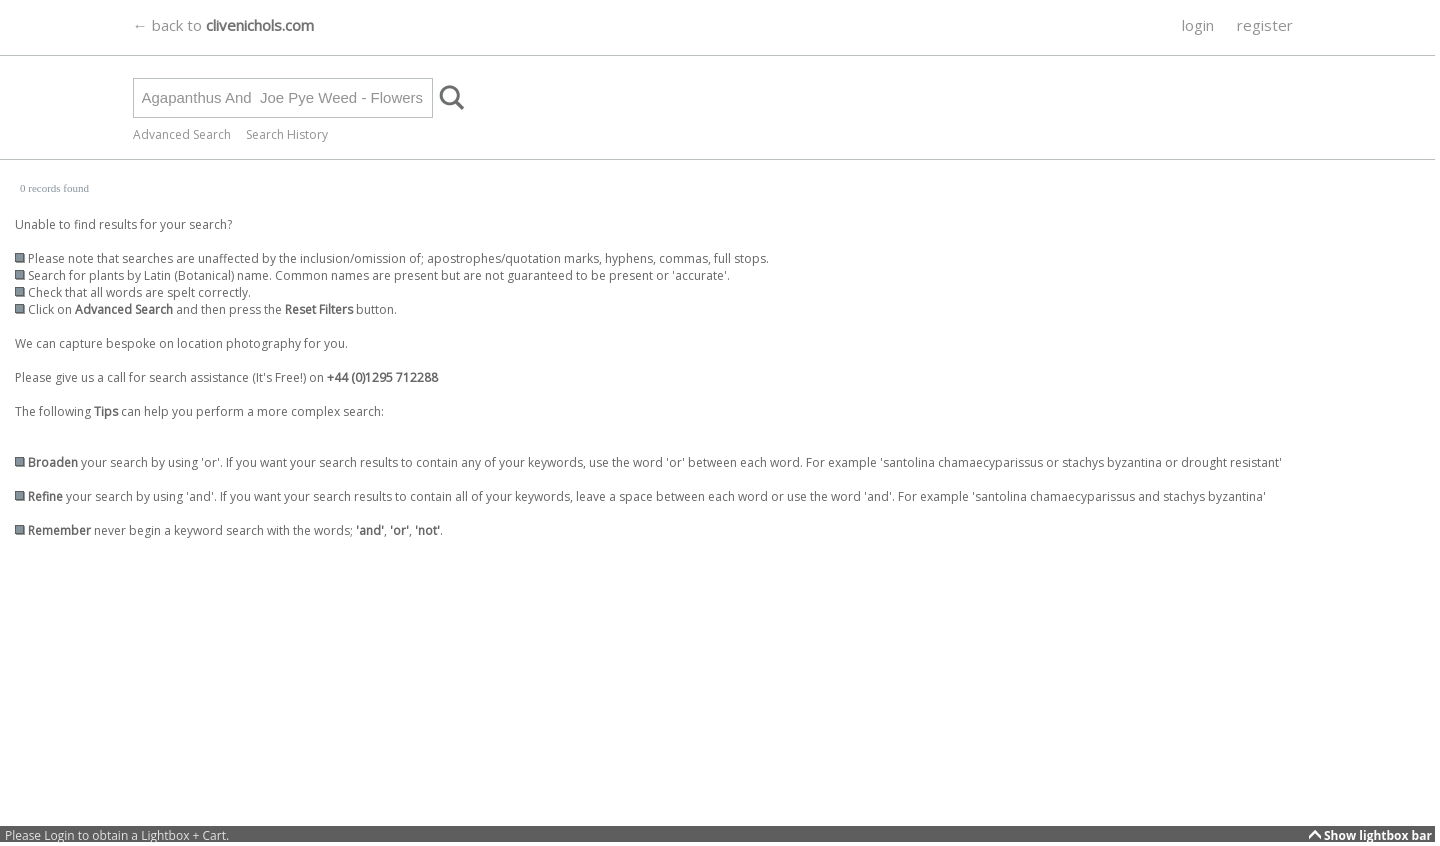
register (1265, 25)
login (1198, 25)
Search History (287, 134)
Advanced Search (182, 134)
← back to (223, 25)
